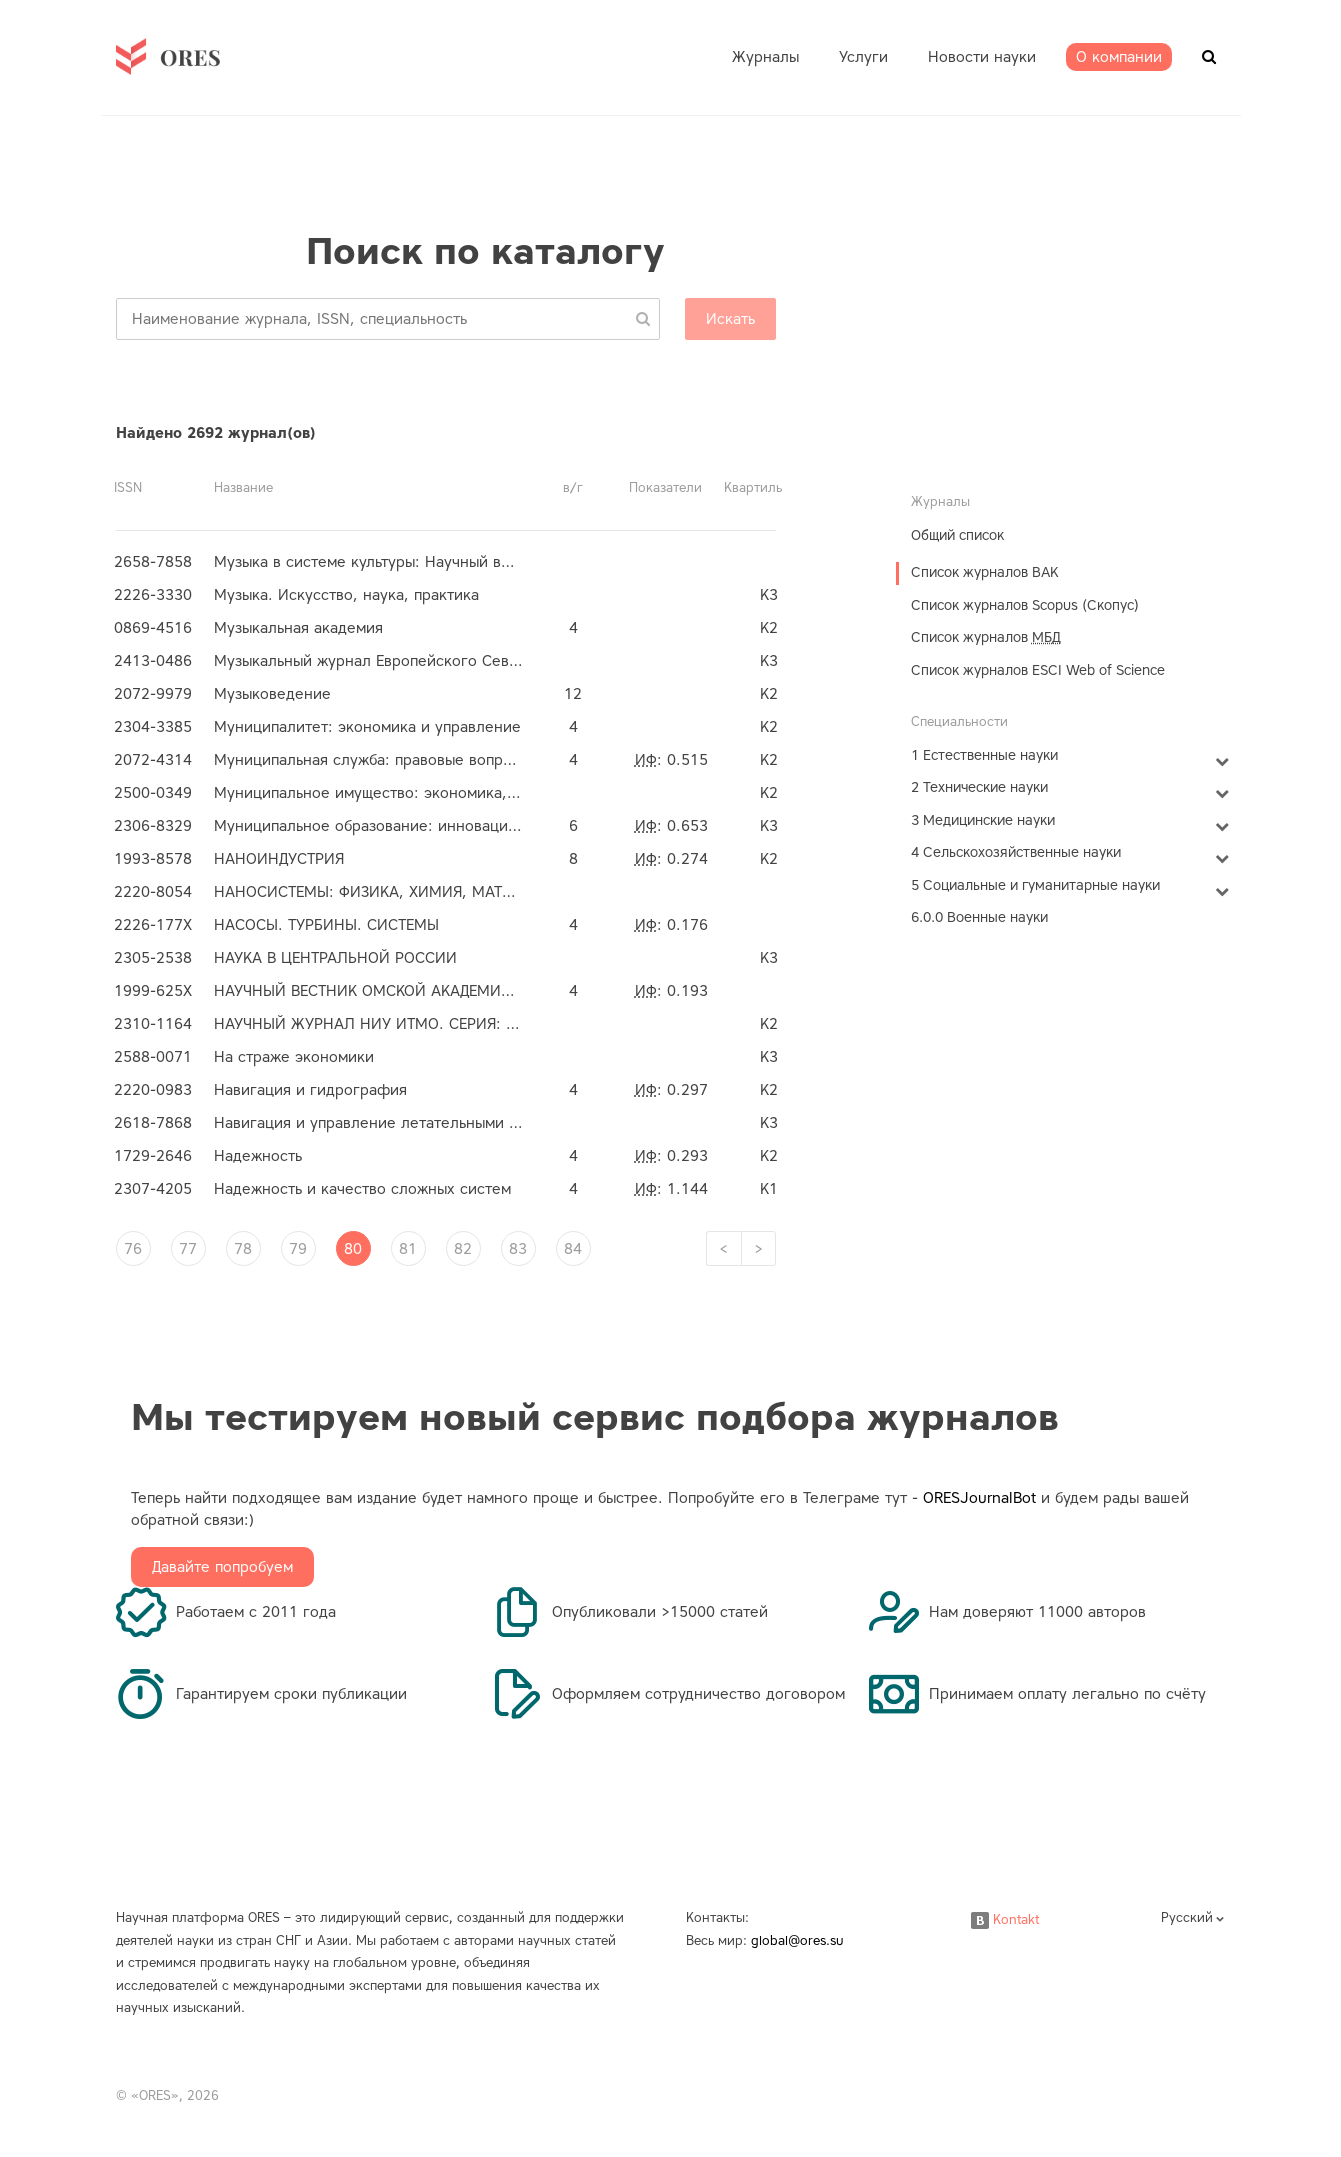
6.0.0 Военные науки (979, 917)
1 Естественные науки (984, 755)
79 (298, 1249)
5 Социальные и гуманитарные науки (1035, 885)
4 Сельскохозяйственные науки (1016, 852)
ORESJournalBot (979, 1498)
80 (353, 1249)
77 (188, 1249)
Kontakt (1005, 1919)
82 (463, 1249)
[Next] (758, 1248)
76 (133, 1249)
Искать (730, 319)
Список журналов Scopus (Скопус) (1025, 605)
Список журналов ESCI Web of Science (1038, 670)
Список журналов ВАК (985, 572)
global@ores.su (797, 1940)
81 (408, 1249)
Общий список (957, 535)
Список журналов (986, 637)
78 (243, 1249)
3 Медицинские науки (983, 820)
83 (518, 1249)
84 (573, 1249)
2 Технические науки (979, 787)
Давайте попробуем (222, 1567)
